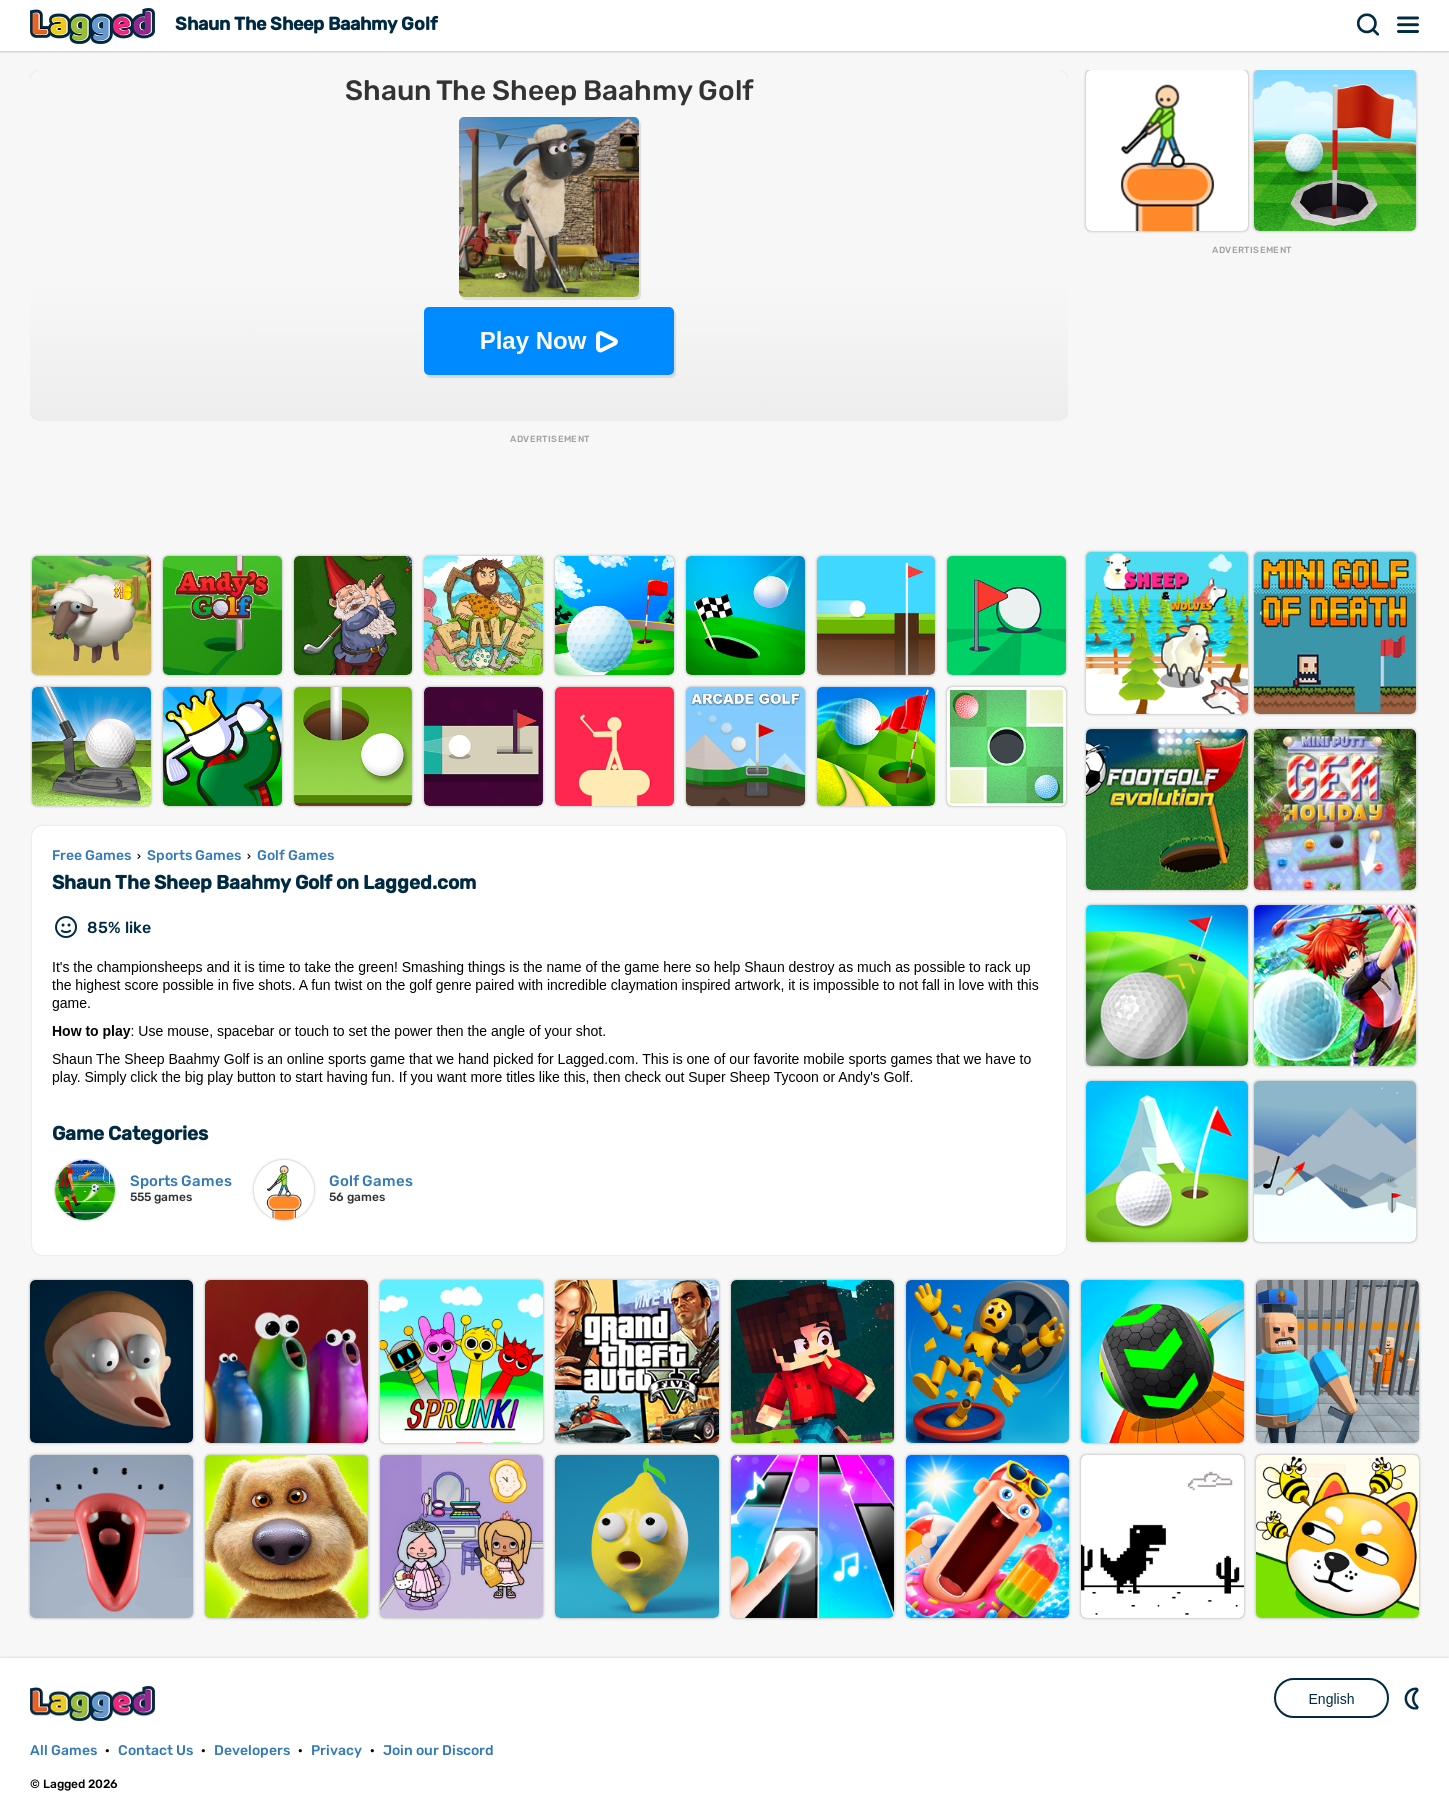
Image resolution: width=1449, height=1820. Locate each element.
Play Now (533, 340)
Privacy (336, 1750)
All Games (63, 1750)
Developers (252, 1750)
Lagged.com (95, 1703)
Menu (1409, 25)
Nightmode (1414, 1698)
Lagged (95, 25)
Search (1369, 25)
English (1332, 1699)
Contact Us (155, 1750)
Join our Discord (438, 1750)
